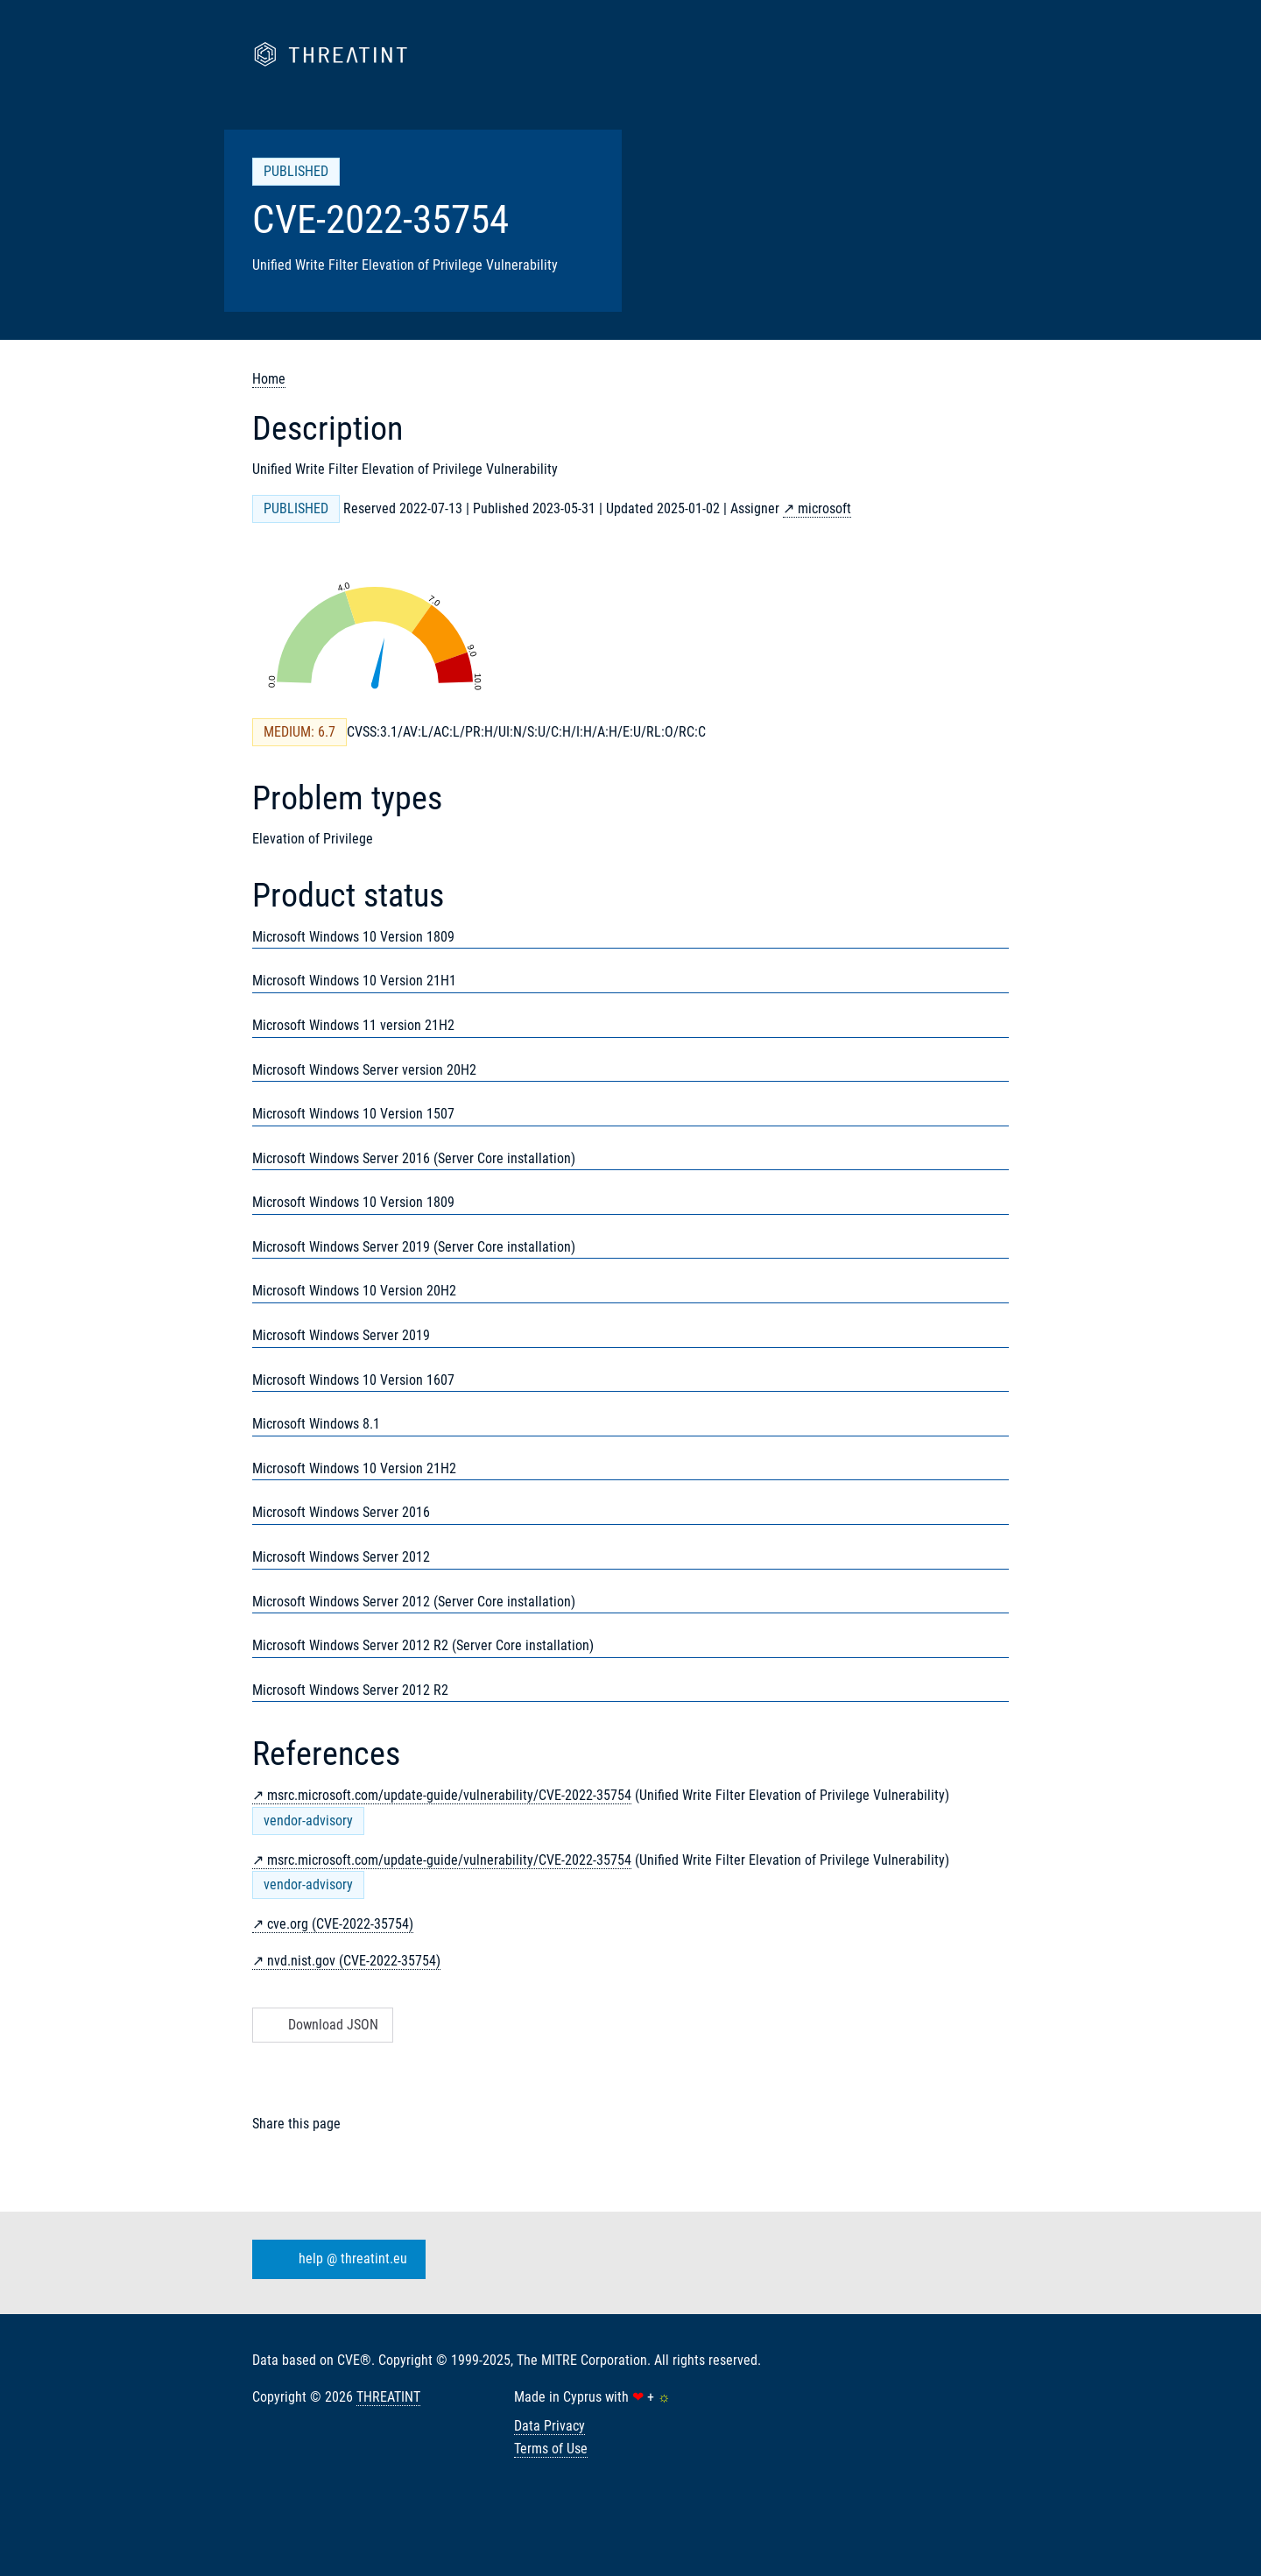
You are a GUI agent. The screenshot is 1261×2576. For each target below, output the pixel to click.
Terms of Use (551, 2448)
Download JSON (321, 2024)
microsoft (824, 508)
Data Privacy (549, 2425)
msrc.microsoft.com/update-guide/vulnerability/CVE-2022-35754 (449, 1795)
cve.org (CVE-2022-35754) (340, 1924)
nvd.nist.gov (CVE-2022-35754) (353, 1960)
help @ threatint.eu (335, 2260)
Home (268, 379)
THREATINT (388, 2397)
